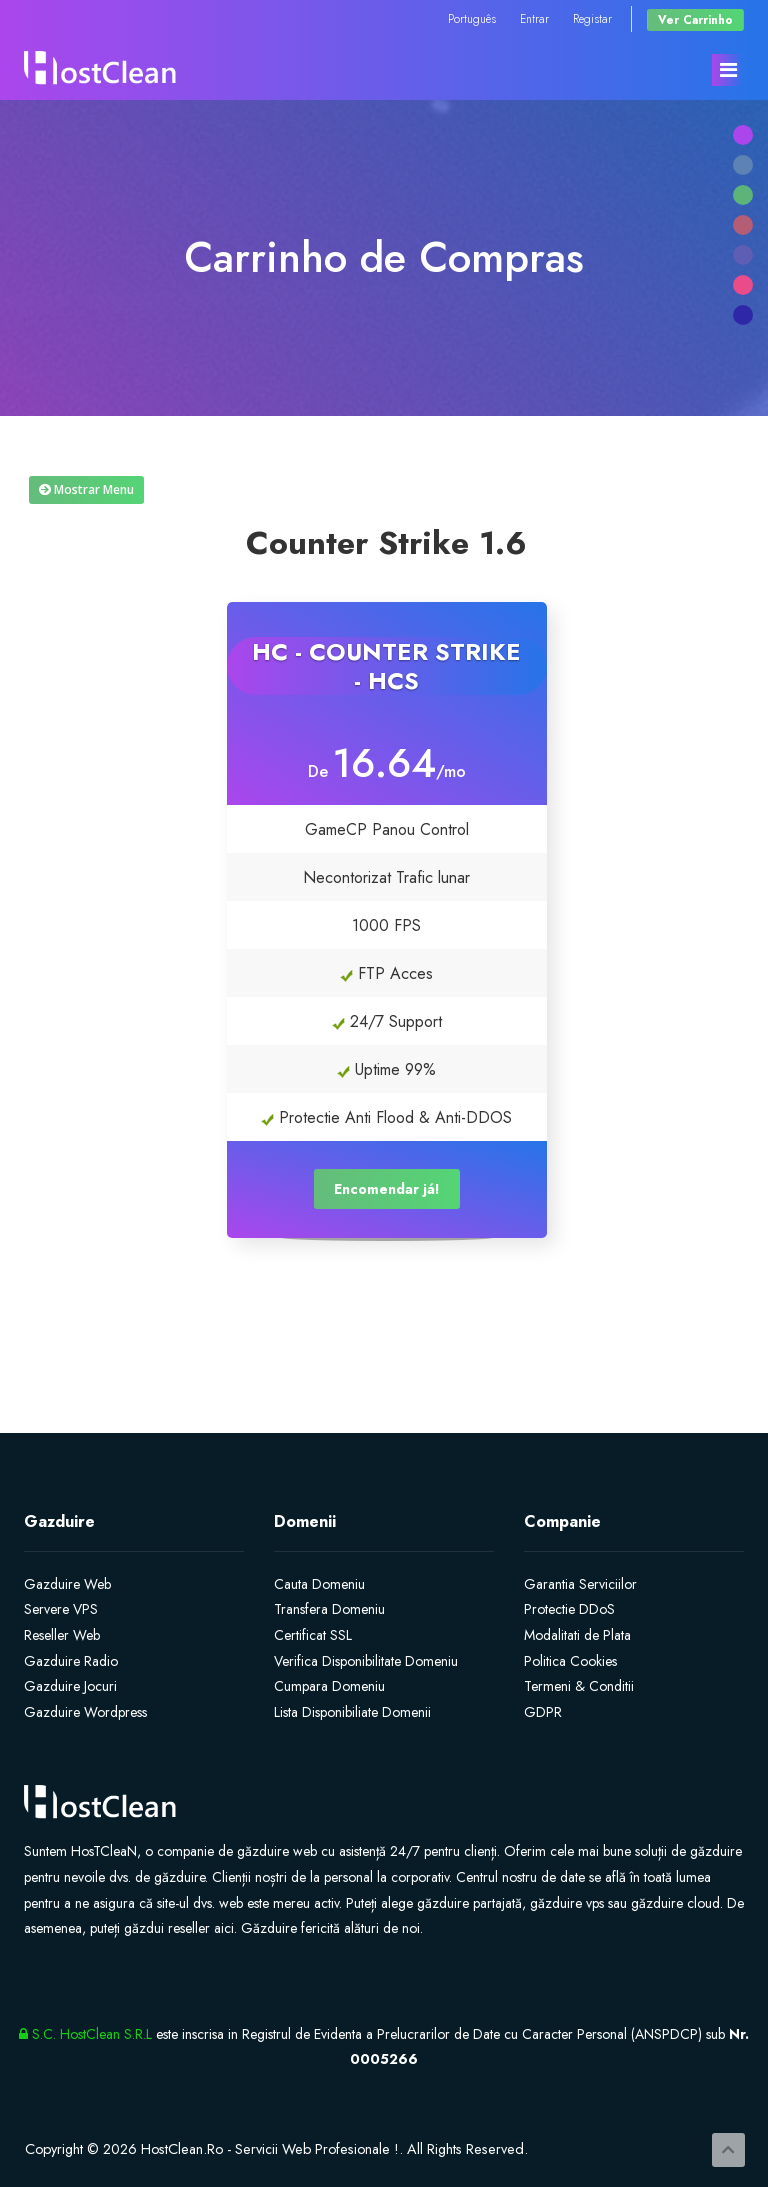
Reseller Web (62, 1635)
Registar (592, 18)
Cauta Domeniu (319, 1584)
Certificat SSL (313, 1635)
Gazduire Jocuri (70, 1686)
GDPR (543, 1712)
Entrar (534, 18)
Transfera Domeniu (329, 1609)
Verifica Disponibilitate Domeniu (366, 1661)
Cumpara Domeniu (329, 1686)
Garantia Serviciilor (580, 1584)
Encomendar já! (387, 1189)
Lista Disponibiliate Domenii (352, 1712)
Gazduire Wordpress (85, 1712)
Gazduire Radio (71, 1661)
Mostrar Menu (86, 489)
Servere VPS (61, 1609)
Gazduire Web (67, 1584)
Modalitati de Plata (577, 1635)
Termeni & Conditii (579, 1686)
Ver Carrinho (695, 19)
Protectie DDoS (569, 1609)
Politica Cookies (570, 1661)
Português (472, 18)
